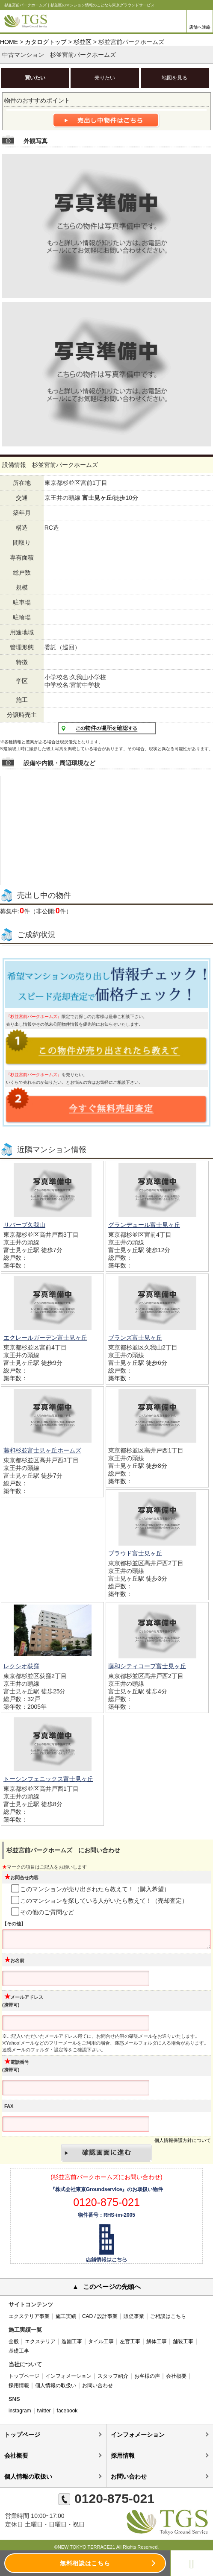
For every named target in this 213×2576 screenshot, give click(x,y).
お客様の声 (147, 2376)
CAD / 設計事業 (100, 2316)
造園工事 (72, 2341)
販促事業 (134, 2316)
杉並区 (83, 41)
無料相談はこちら (85, 2563)
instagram (20, 2411)
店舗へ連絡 (199, 27)
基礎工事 (19, 2351)
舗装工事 (183, 2341)
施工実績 (66, 2316)
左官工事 (130, 2341)
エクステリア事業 (29, 2316)
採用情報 (19, 2385)
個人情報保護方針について (182, 2140)
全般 (14, 2341)
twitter (44, 2411)
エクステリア (40, 2341)
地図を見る (174, 78)
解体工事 (156, 2341)
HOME (9, 41)
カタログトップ (46, 41)
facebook (67, 2411)
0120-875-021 (106, 2498)
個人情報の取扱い (55, 2385)
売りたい (105, 78)
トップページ (24, 2376)
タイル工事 (101, 2341)
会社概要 (176, 2376)
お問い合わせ (97, 2385)
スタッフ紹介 (113, 2376)
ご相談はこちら (168, 2316)
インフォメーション (68, 2376)
